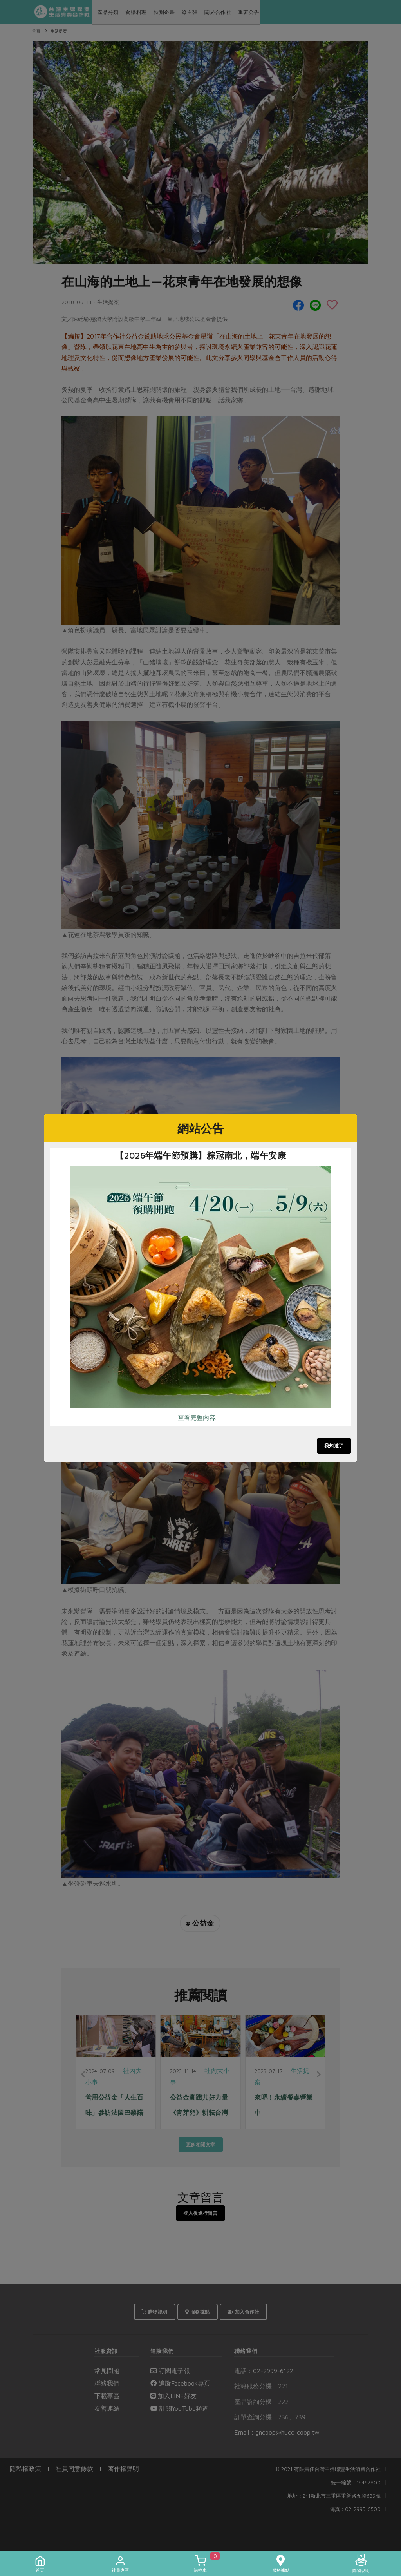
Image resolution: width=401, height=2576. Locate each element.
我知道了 (334, 1445)
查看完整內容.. (198, 1417)
